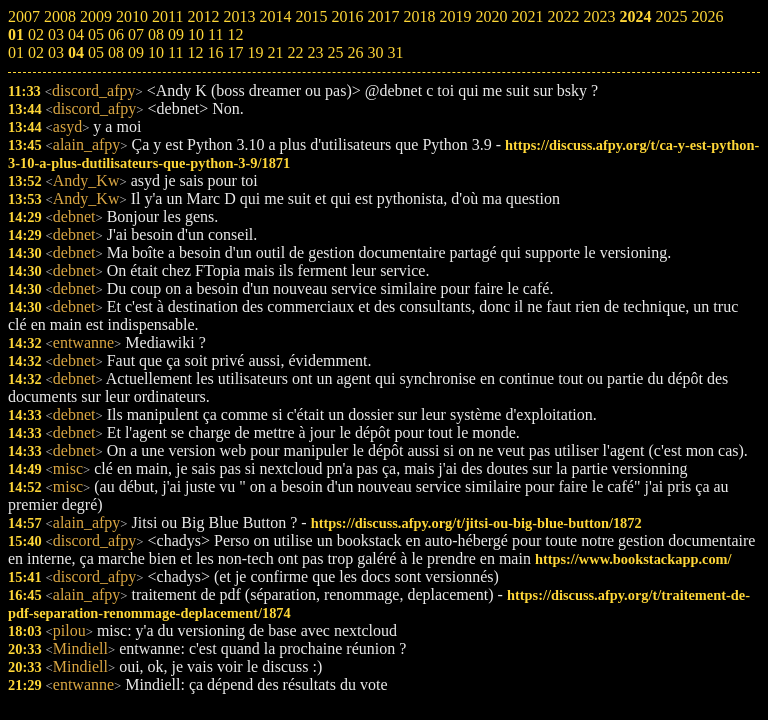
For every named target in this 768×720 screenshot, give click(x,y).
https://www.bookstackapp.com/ (633, 559)
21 (275, 52)
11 (175, 52)
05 (96, 52)
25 (335, 52)
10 (156, 52)
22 (295, 52)
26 (355, 52)
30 (375, 52)
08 (116, 52)
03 (56, 52)
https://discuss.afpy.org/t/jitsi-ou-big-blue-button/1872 (476, 523)
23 (315, 52)
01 (16, 52)
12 (195, 52)
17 (235, 52)
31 (395, 52)
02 (36, 52)
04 (76, 52)
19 (255, 52)
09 (136, 52)
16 (215, 52)
